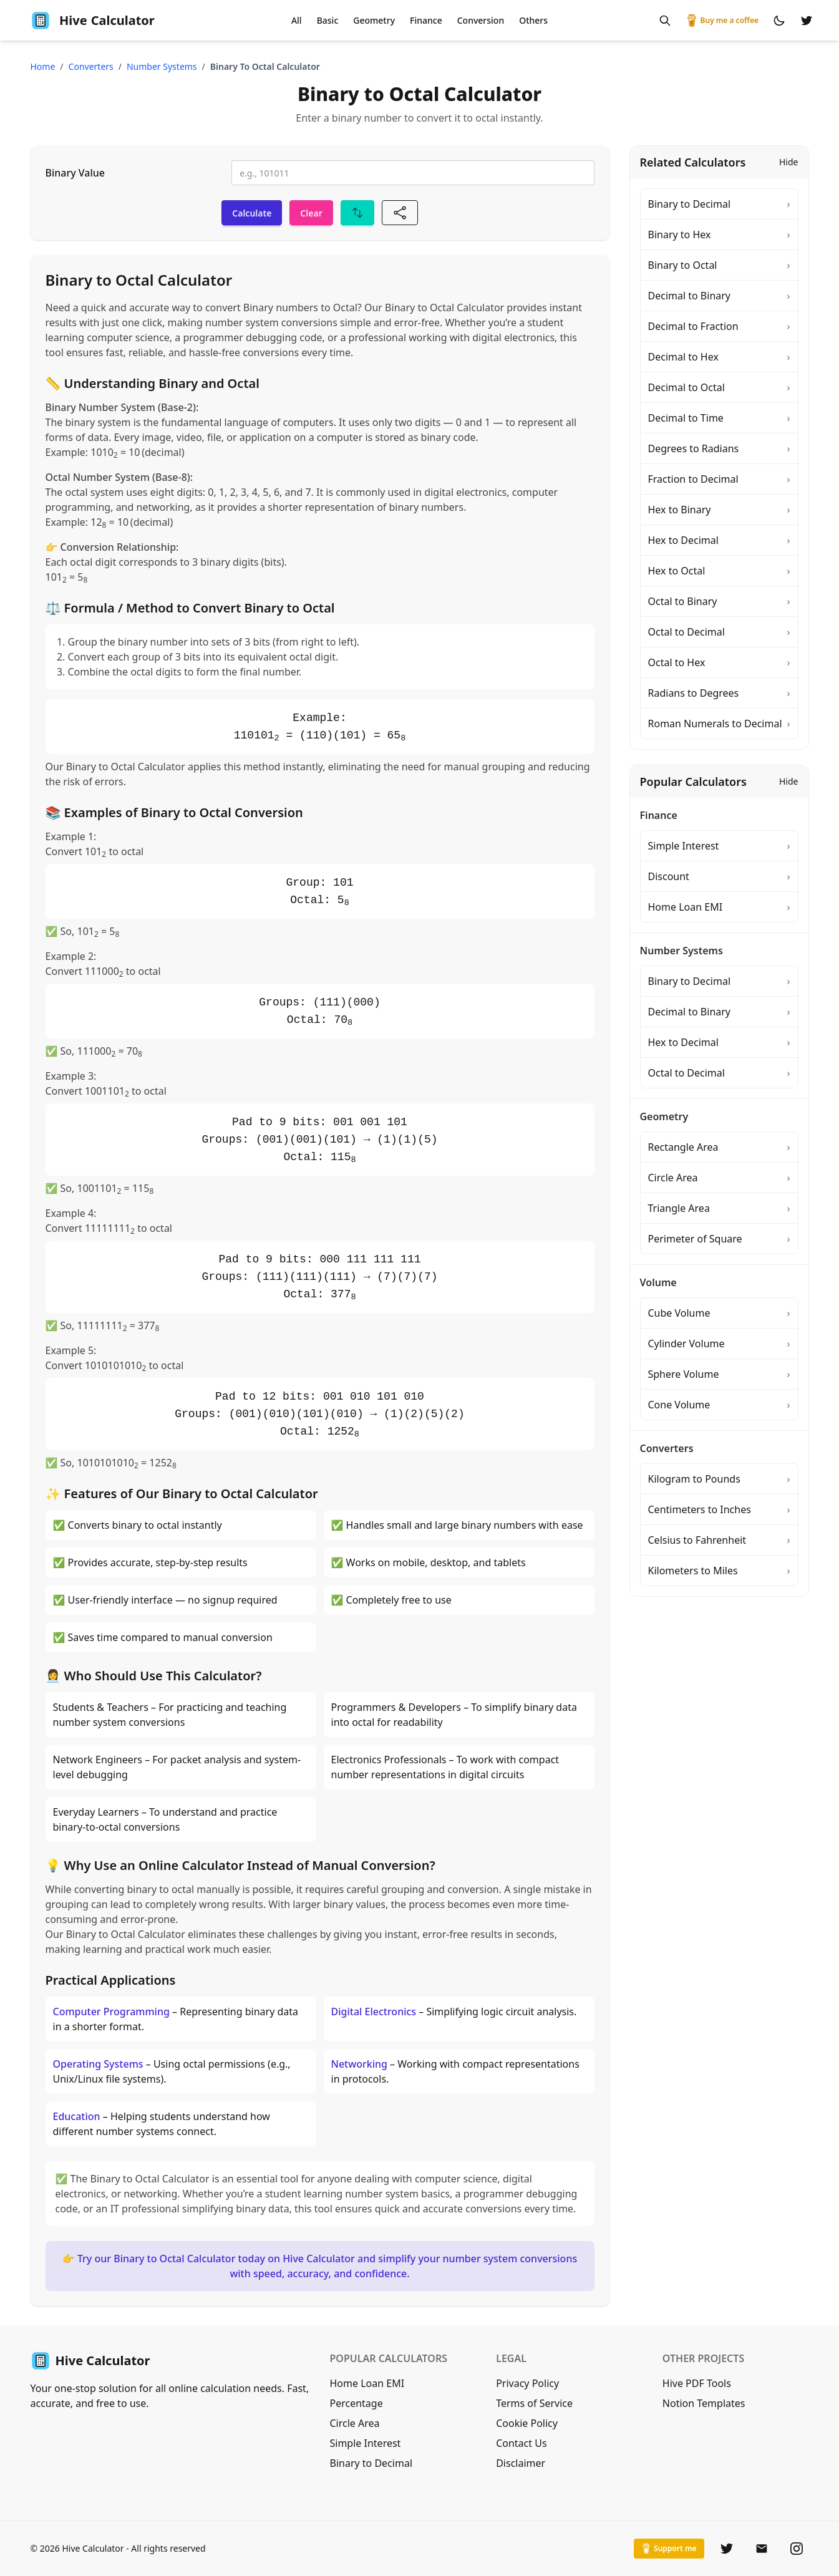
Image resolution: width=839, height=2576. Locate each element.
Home (43, 66)
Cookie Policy (527, 2423)
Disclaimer (520, 2463)
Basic (328, 20)
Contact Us (521, 2443)
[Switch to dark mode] (779, 20)
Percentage (356, 2403)
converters (91, 66)
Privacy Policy (527, 2383)
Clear (311, 213)
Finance (426, 20)
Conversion (480, 20)
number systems (162, 66)
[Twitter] (726, 2548)
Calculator (93, 21)
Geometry (374, 20)
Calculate (251, 213)
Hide (788, 162)
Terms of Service (534, 2403)
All (296, 20)
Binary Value (75, 173)
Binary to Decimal (371, 2463)
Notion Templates (703, 2403)
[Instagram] (796, 2548)
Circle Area (355, 2423)
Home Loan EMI (367, 2383)
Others (533, 20)
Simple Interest (365, 2443)
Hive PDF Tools (696, 2383)
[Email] (761, 2548)
